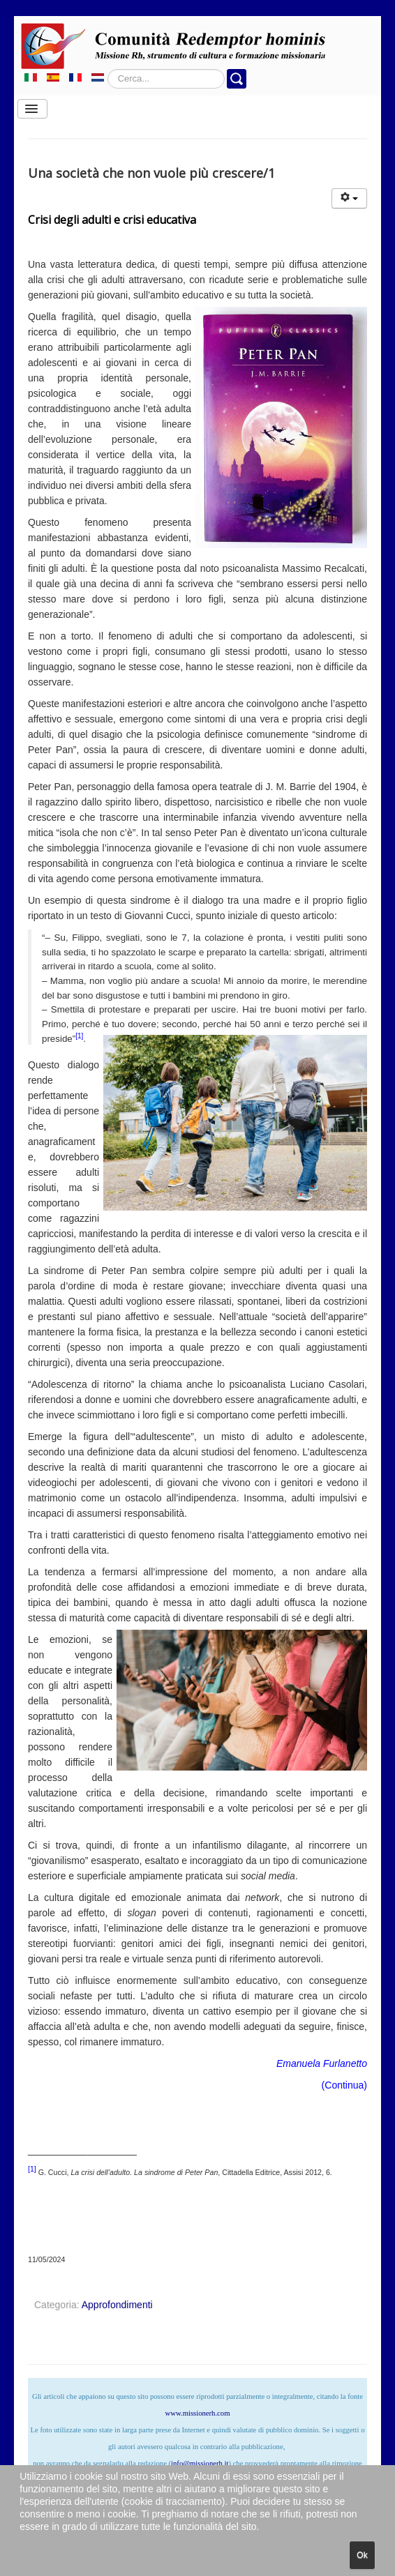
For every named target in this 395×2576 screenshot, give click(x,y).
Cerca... (107, 69)
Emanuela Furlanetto (321, 2063)
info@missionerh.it (199, 2463)
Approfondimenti (117, 2304)
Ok (362, 2555)
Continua (344, 2085)
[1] (79, 1036)
